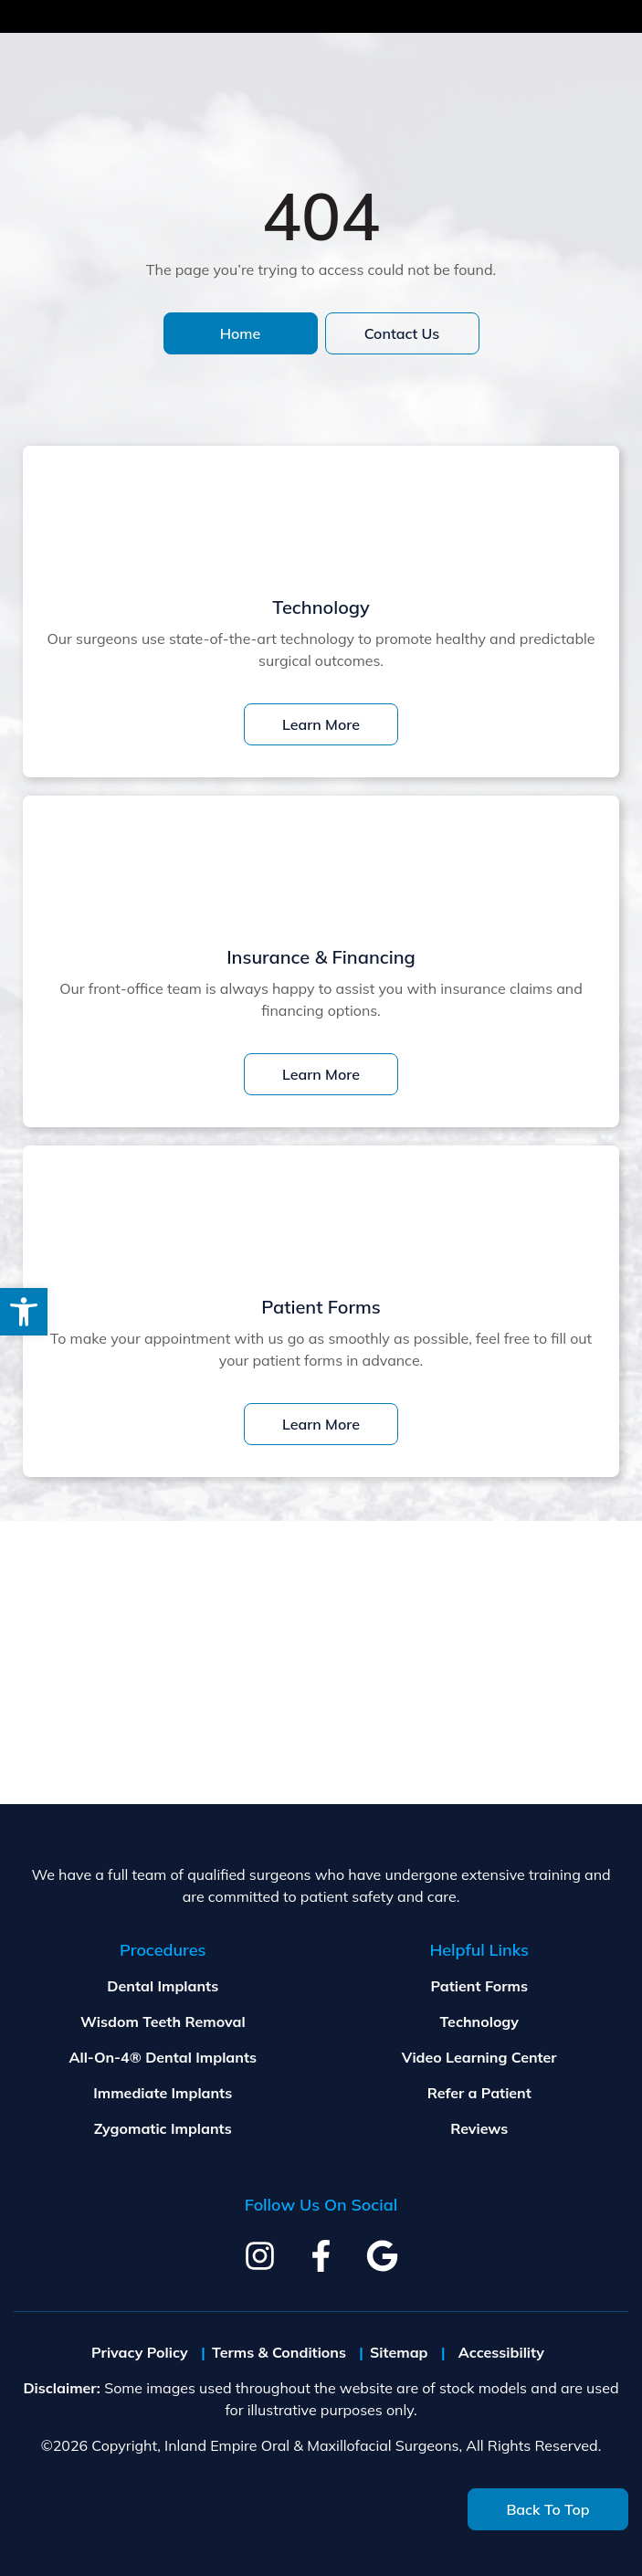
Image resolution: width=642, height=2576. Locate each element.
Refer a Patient (479, 2093)
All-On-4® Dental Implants (163, 2057)
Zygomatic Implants (163, 2128)
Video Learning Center (479, 2057)
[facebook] (321, 2256)
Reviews (479, 2128)
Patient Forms (479, 1986)
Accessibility (501, 2352)
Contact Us (402, 333)
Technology (479, 2021)
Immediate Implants (162, 2093)
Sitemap (398, 2352)
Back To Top (547, 2509)
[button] (23, 1312)
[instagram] (259, 2256)
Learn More (321, 724)
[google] (382, 2256)
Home (240, 333)
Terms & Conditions (279, 2352)
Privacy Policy (139, 2352)
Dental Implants (162, 1986)
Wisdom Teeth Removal (163, 2021)
